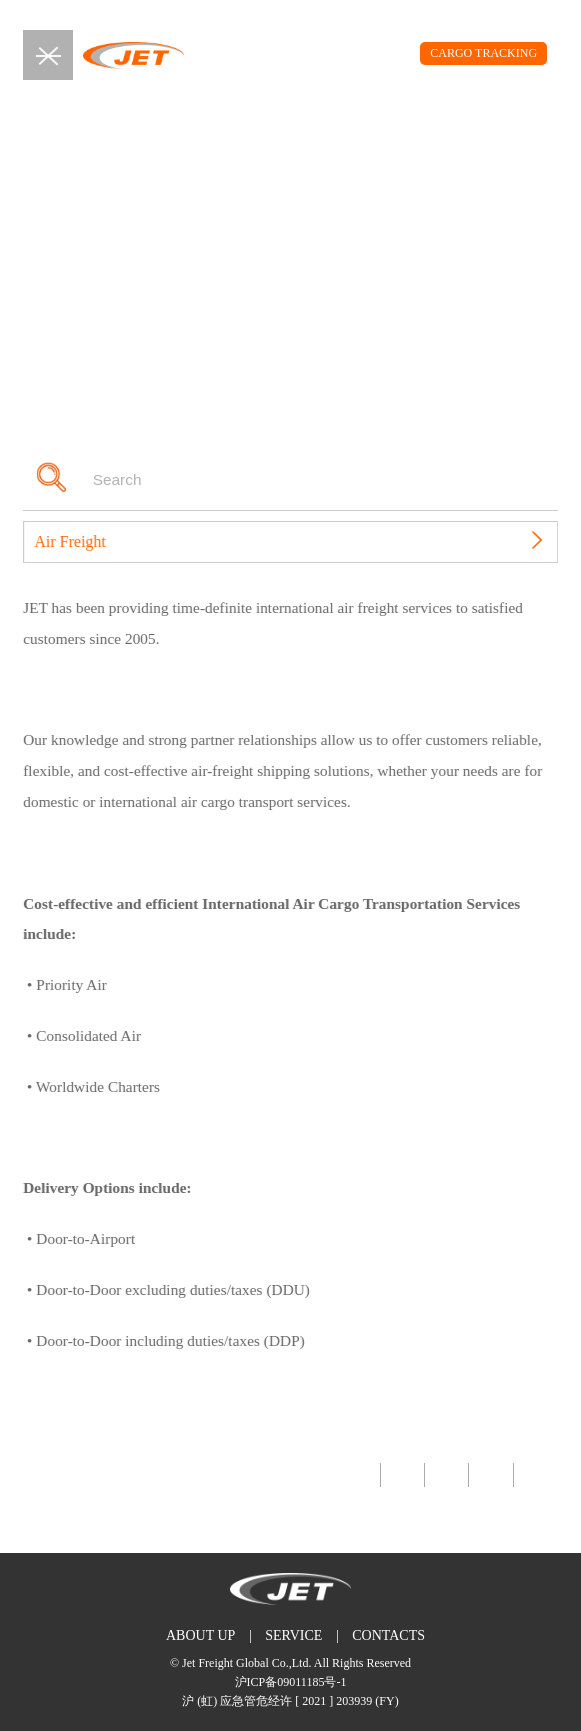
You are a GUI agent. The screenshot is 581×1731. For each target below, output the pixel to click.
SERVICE (293, 1635)
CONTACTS (388, 1635)
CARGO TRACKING (483, 53)
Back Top (45, 1475)
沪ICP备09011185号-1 (291, 1682)
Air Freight (80, 541)
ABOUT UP (200, 1635)
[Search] (274, 480)
